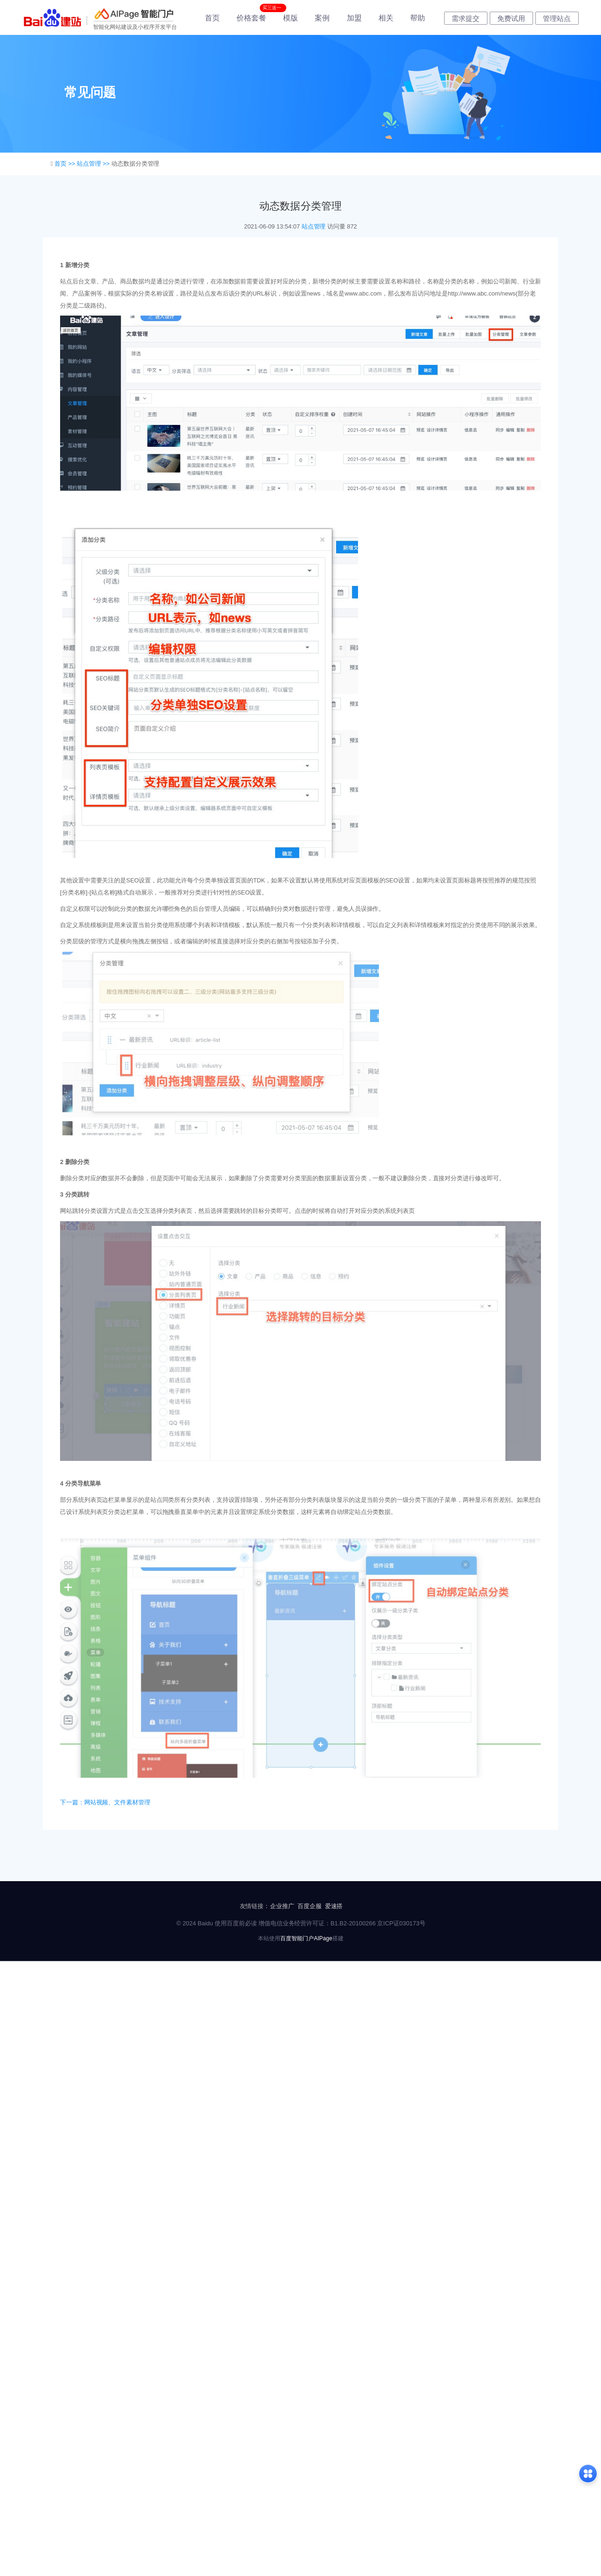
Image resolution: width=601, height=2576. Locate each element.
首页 (212, 18)
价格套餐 (251, 18)
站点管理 (314, 226)
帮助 (417, 18)
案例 (322, 18)
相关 (385, 18)
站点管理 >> (94, 163)
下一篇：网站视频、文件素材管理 (105, 1802)
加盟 (354, 18)
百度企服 (309, 1906)
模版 (290, 18)
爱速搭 (334, 1906)
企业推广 (282, 1906)
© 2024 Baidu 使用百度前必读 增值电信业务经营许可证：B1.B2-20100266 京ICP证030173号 (300, 1923)
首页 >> (65, 163)
